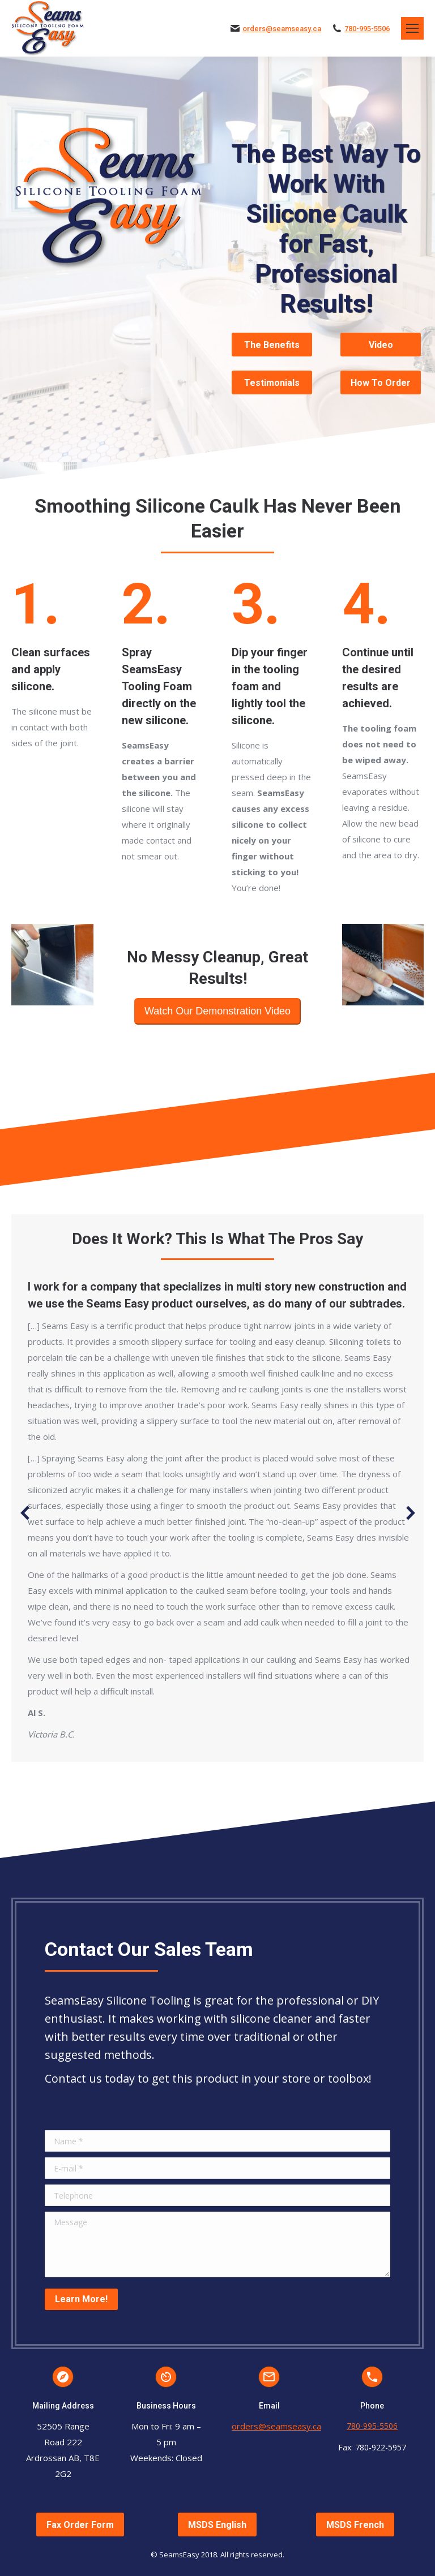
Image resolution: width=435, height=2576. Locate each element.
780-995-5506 (367, 28)
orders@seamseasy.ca (281, 28)
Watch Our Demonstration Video (217, 1011)
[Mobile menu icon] (412, 28)
